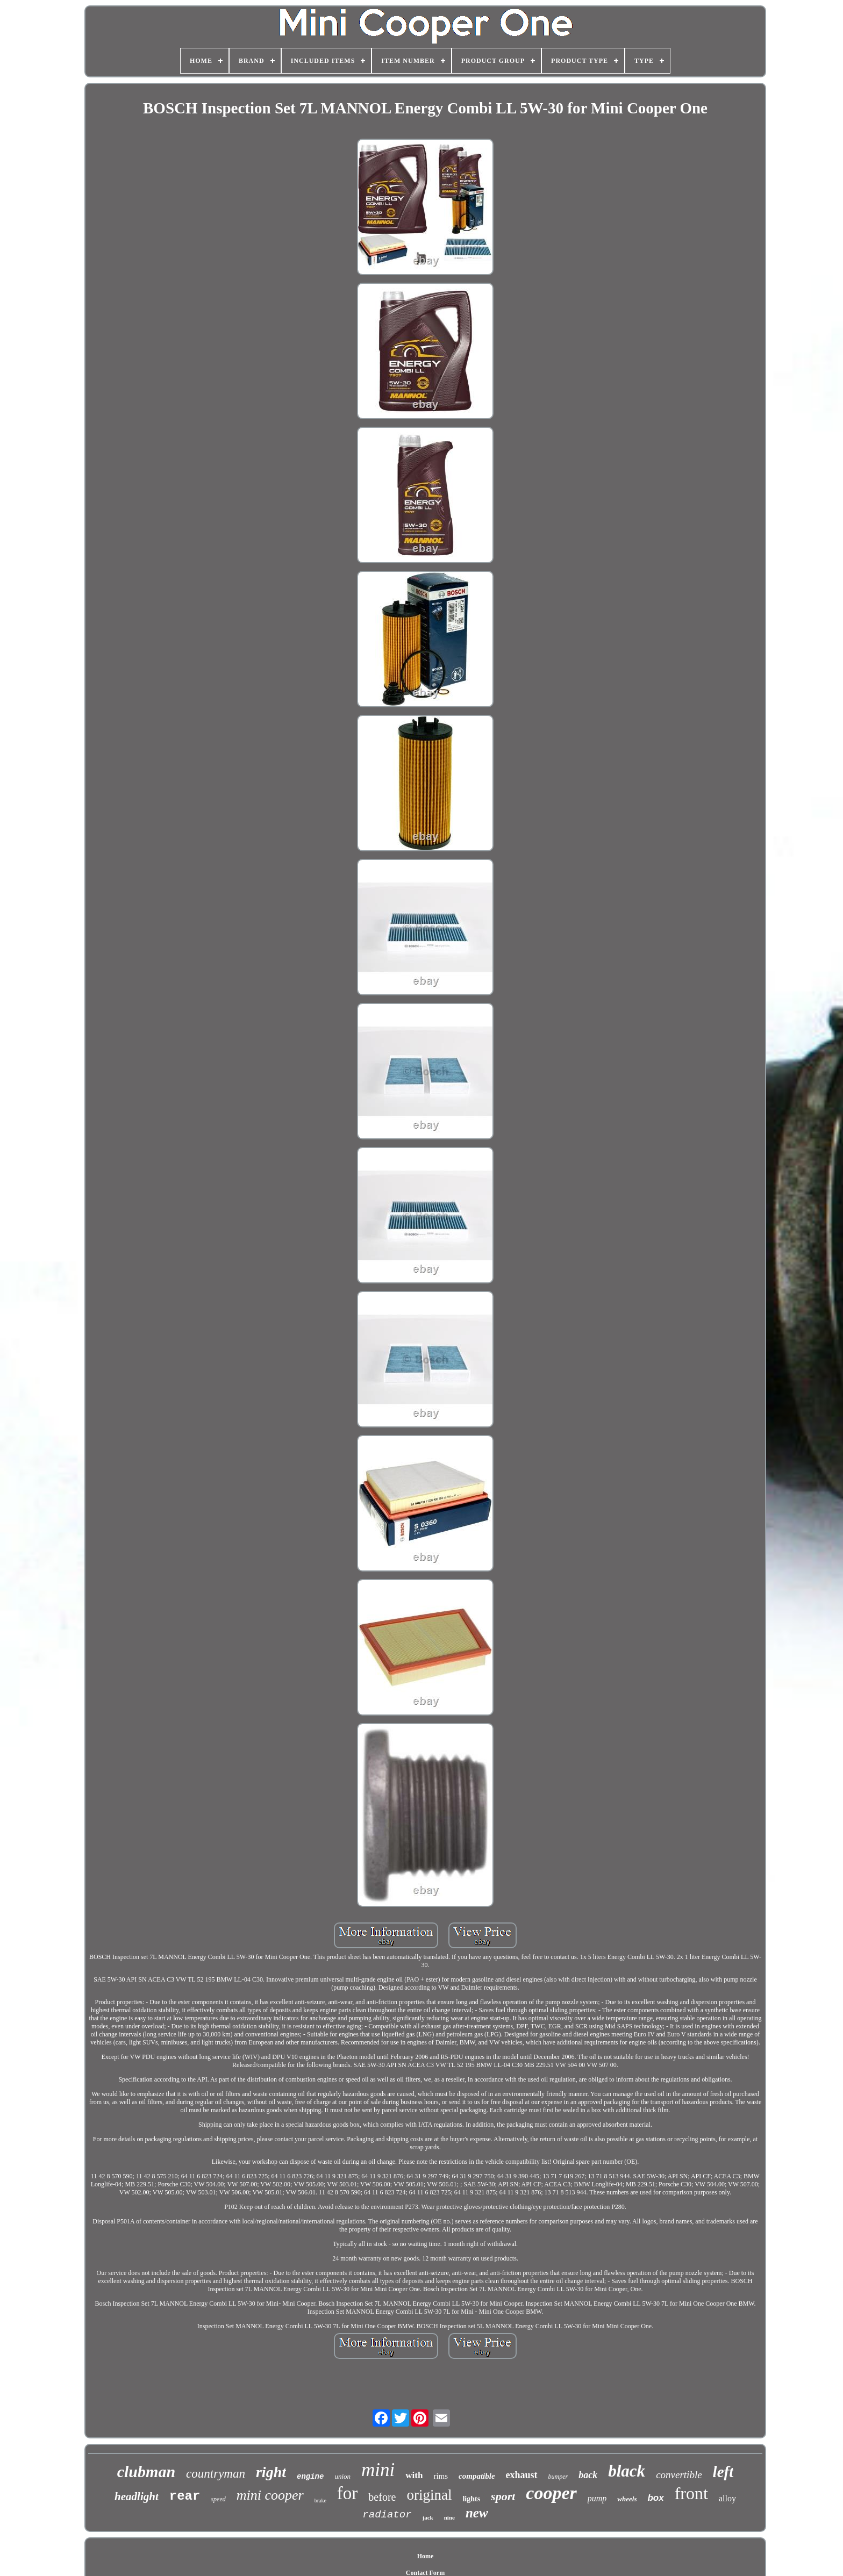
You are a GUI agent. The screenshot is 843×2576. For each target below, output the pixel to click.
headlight (137, 2496)
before (382, 2497)
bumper (558, 2476)
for (347, 2493)
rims (440, 2476)
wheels (627, 2499)
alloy (727, 2498)
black (626, 2471)
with (414, 2475)
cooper (551, 2493)
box (655, 2498)
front (691, 2493)
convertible (679, 2474)
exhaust (522, 2475)
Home (425, 2556)
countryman (215, 2473)
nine (449, 2517)
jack (428, 2517)
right (271, 2472)
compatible (477, 2476)
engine (310, 2476)
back (587, 2475)
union (342, 2476)
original (429, 2495)
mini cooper (270, 2495)
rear (185, 2496)
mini (378, 2469)
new (477, 2513)
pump (597, 2498)
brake (320, 2500)
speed (218, 2499)
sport (503, 2496)
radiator (386, 2515)
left (723, 2471)
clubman (146, 2471)
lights (471, 2499)
